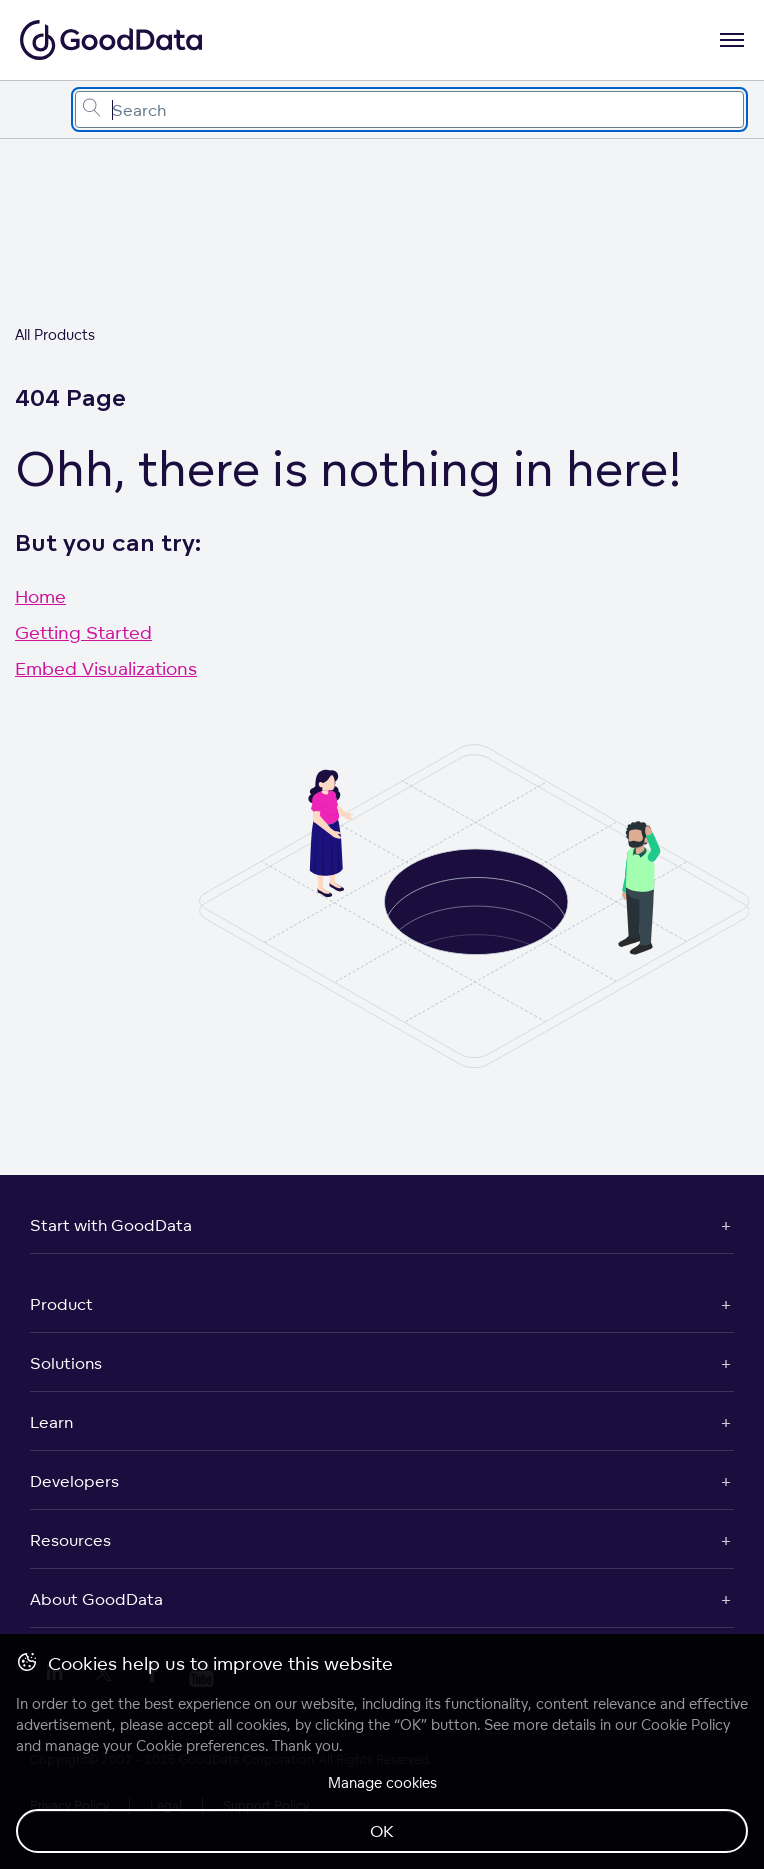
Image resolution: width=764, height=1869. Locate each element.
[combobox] (409, 109)
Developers (74, 1481)
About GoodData (96, 1599)
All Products (55, 334)
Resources (70, 1540)
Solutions (66, 1363)
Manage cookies (382, 1782)
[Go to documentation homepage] (111, 40)
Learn (51, 1422)
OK (382, 1831)
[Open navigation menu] (732, 40)
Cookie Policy (685, 1724)
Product (61, 1304)
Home (40, 596)
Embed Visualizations (106, 668)
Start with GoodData (111, 1225)
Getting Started (83, 632)
